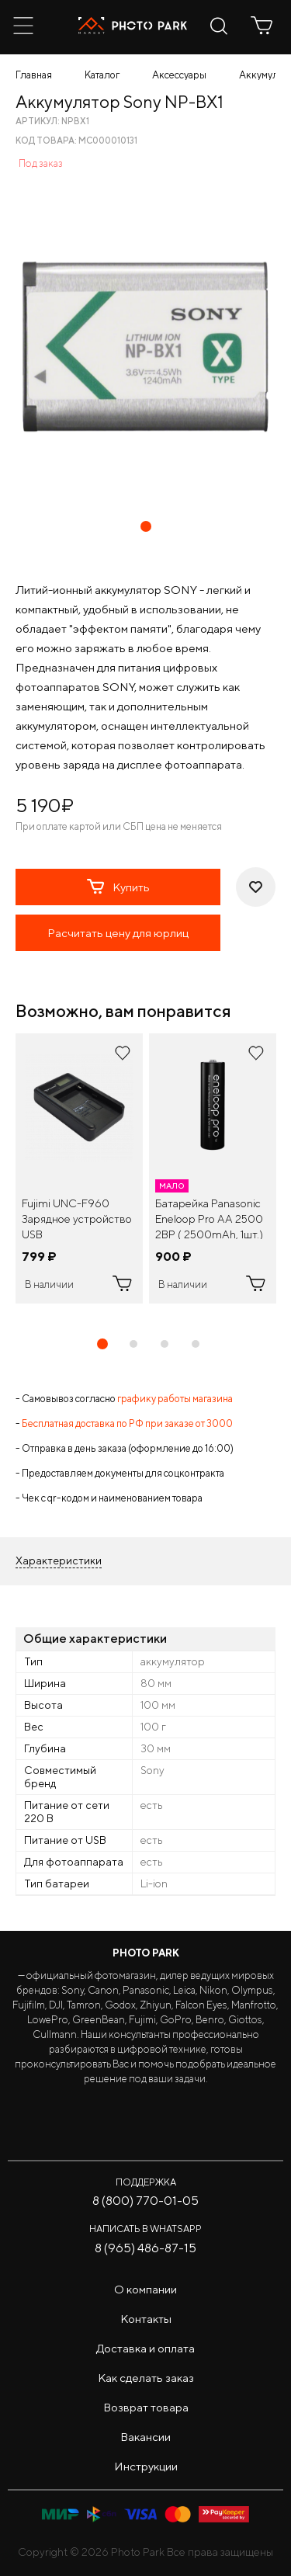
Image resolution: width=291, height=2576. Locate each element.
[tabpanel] (79, 1168)
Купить (118, 886)
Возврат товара (146, 2407)
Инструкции (146, 2466)
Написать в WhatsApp (145, 2228)
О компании (145, 2289)
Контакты (145, 2318)
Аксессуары (179, 75)
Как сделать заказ (146, 2377)
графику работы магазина (175, 1398)
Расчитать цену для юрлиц (118, 932)
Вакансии (145, 2436)
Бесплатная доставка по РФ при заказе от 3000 (127, 1423)
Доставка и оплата (145, 2348)
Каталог (102, 75)
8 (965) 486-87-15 (145, 2248)
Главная (34, 75)
